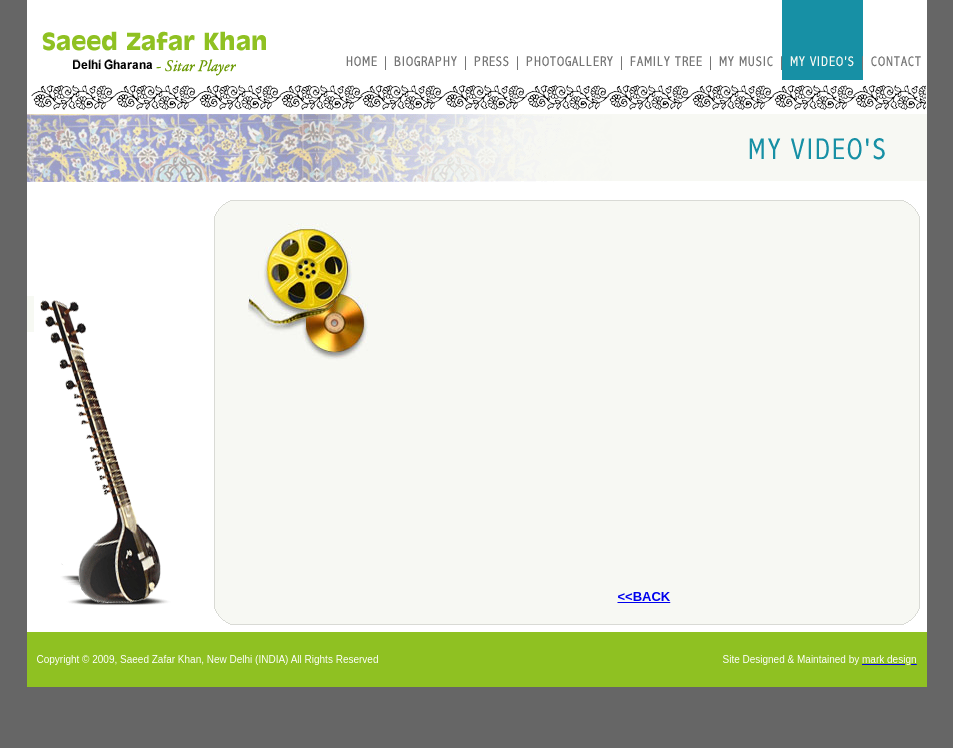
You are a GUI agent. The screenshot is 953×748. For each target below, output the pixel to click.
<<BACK (643, 596)
